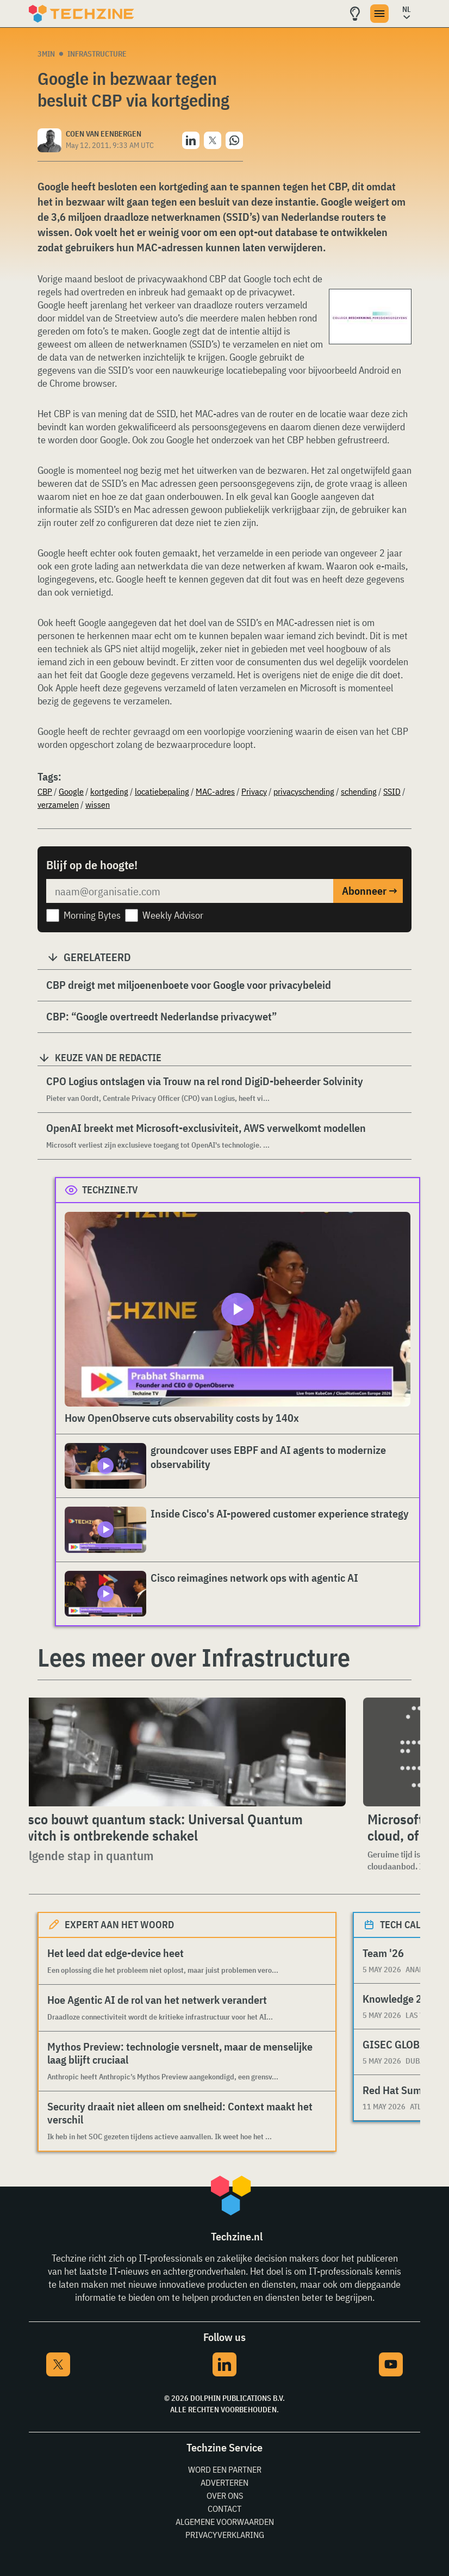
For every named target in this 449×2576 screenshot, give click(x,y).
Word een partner (224, 2469)
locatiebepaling (162, 791)
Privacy (254, 791)
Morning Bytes (92, 915)
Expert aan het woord (119, 1924)
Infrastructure (97, 54)
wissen (97, 804)
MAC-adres (215, 791)
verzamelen (58, 804)
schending (359, 791)
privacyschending (303, 791)
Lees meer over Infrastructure (194, 1657)
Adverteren (224, 2482)
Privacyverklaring (224, 2534)
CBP (45, 791)
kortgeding (109, 791)
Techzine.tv (110, 1190)
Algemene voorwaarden (225, 2521)
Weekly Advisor (172, 915)
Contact (224, 2508)
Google (71, 791)
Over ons (225, 2495)
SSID (392, 791)
